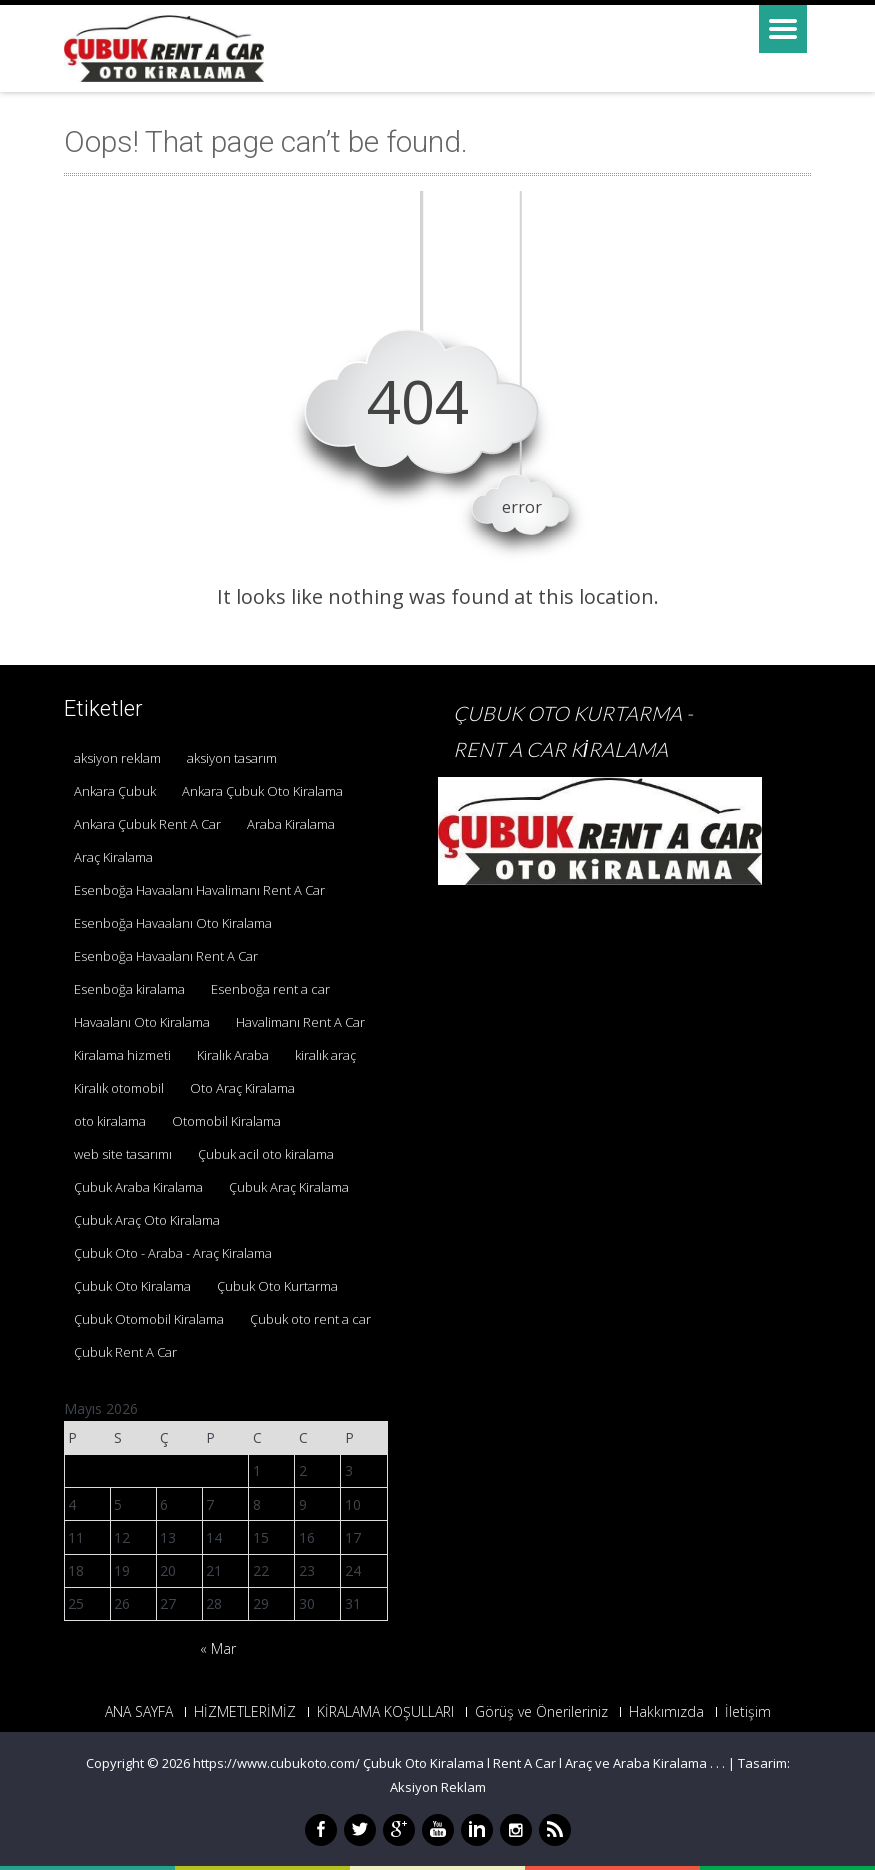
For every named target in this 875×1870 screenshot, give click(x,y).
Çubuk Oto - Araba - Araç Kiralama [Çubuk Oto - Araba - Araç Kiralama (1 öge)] (173, 1253)
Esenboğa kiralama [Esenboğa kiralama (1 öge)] (129, 989)
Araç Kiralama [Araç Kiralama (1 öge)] (113, 857)
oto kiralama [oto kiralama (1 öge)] (110, 1121)
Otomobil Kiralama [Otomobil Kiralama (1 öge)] (226, 1121)
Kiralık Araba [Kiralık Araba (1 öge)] (233, 1055)
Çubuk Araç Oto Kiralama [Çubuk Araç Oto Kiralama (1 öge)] (147, 1220)
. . (720, 1763)
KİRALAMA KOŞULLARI (385, 1712)
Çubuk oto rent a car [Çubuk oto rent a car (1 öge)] (310, 1319)
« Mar (218, 1648)
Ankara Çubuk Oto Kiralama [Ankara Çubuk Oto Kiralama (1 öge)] (262, 791)
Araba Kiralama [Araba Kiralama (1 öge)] (291, 824)
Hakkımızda (666, 1712)
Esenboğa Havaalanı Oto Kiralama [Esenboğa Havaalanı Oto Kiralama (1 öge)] (173, 923)
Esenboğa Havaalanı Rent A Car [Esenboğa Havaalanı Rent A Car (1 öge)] (166, 956)
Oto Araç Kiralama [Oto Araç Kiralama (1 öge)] (242, 1088)
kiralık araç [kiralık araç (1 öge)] (325, 1055)
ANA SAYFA (139, 1712)
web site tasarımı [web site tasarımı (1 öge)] (123, 1154)
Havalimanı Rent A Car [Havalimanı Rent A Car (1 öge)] (300, 1022)
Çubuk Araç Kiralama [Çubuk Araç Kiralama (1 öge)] (289, 1187)
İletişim (748, 1712)
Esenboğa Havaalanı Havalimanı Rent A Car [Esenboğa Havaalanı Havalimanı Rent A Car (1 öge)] (199, 890)
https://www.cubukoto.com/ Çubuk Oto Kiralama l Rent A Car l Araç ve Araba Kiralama (451, 1763)
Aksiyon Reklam (438, 1787)
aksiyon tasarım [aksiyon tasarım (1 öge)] (232, 758)
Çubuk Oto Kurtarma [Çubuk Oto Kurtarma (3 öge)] (277, 1286)
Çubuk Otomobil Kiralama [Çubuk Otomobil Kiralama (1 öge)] (149, 1319)
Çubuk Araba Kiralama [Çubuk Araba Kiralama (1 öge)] (138, 1187)
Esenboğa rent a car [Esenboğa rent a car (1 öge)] (270, 989)
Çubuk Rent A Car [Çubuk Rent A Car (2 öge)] (125, 1352)
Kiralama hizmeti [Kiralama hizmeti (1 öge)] (122, 1055)
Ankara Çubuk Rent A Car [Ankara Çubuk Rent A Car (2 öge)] (147, 824)
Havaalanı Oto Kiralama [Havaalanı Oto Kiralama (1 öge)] (142, 1022)
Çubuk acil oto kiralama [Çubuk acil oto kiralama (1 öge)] (266, 1154)
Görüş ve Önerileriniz (541, 1712)
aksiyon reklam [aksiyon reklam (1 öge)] (117, 758)
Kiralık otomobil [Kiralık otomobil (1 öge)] (119, 1088)
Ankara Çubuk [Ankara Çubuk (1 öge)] (115, 791)
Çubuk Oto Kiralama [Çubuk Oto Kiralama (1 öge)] (132, 1286)
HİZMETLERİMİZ (245, 1712)
